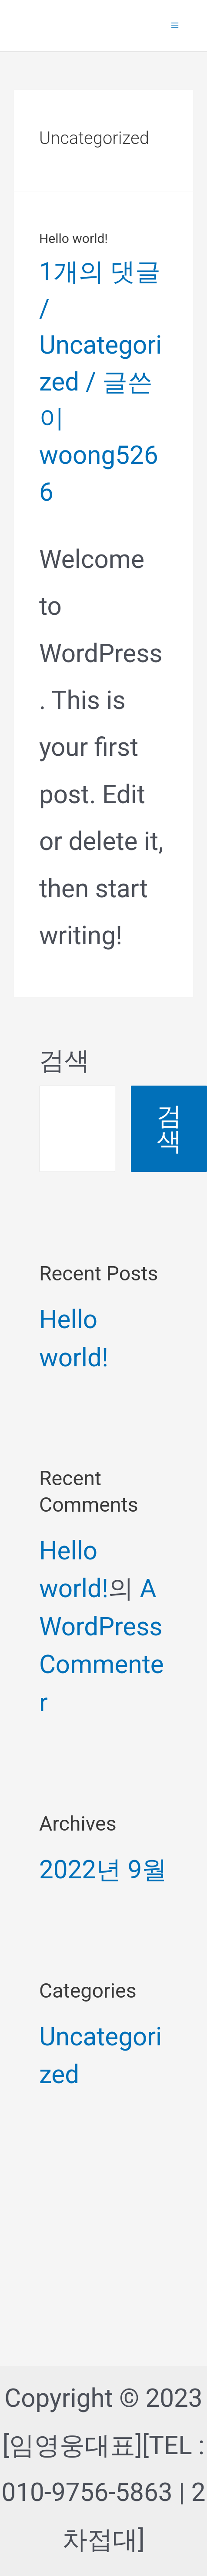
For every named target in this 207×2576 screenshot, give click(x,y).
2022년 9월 (103, 1869)
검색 (64, 1060)
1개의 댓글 (99, 271)
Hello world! (73, 238)
